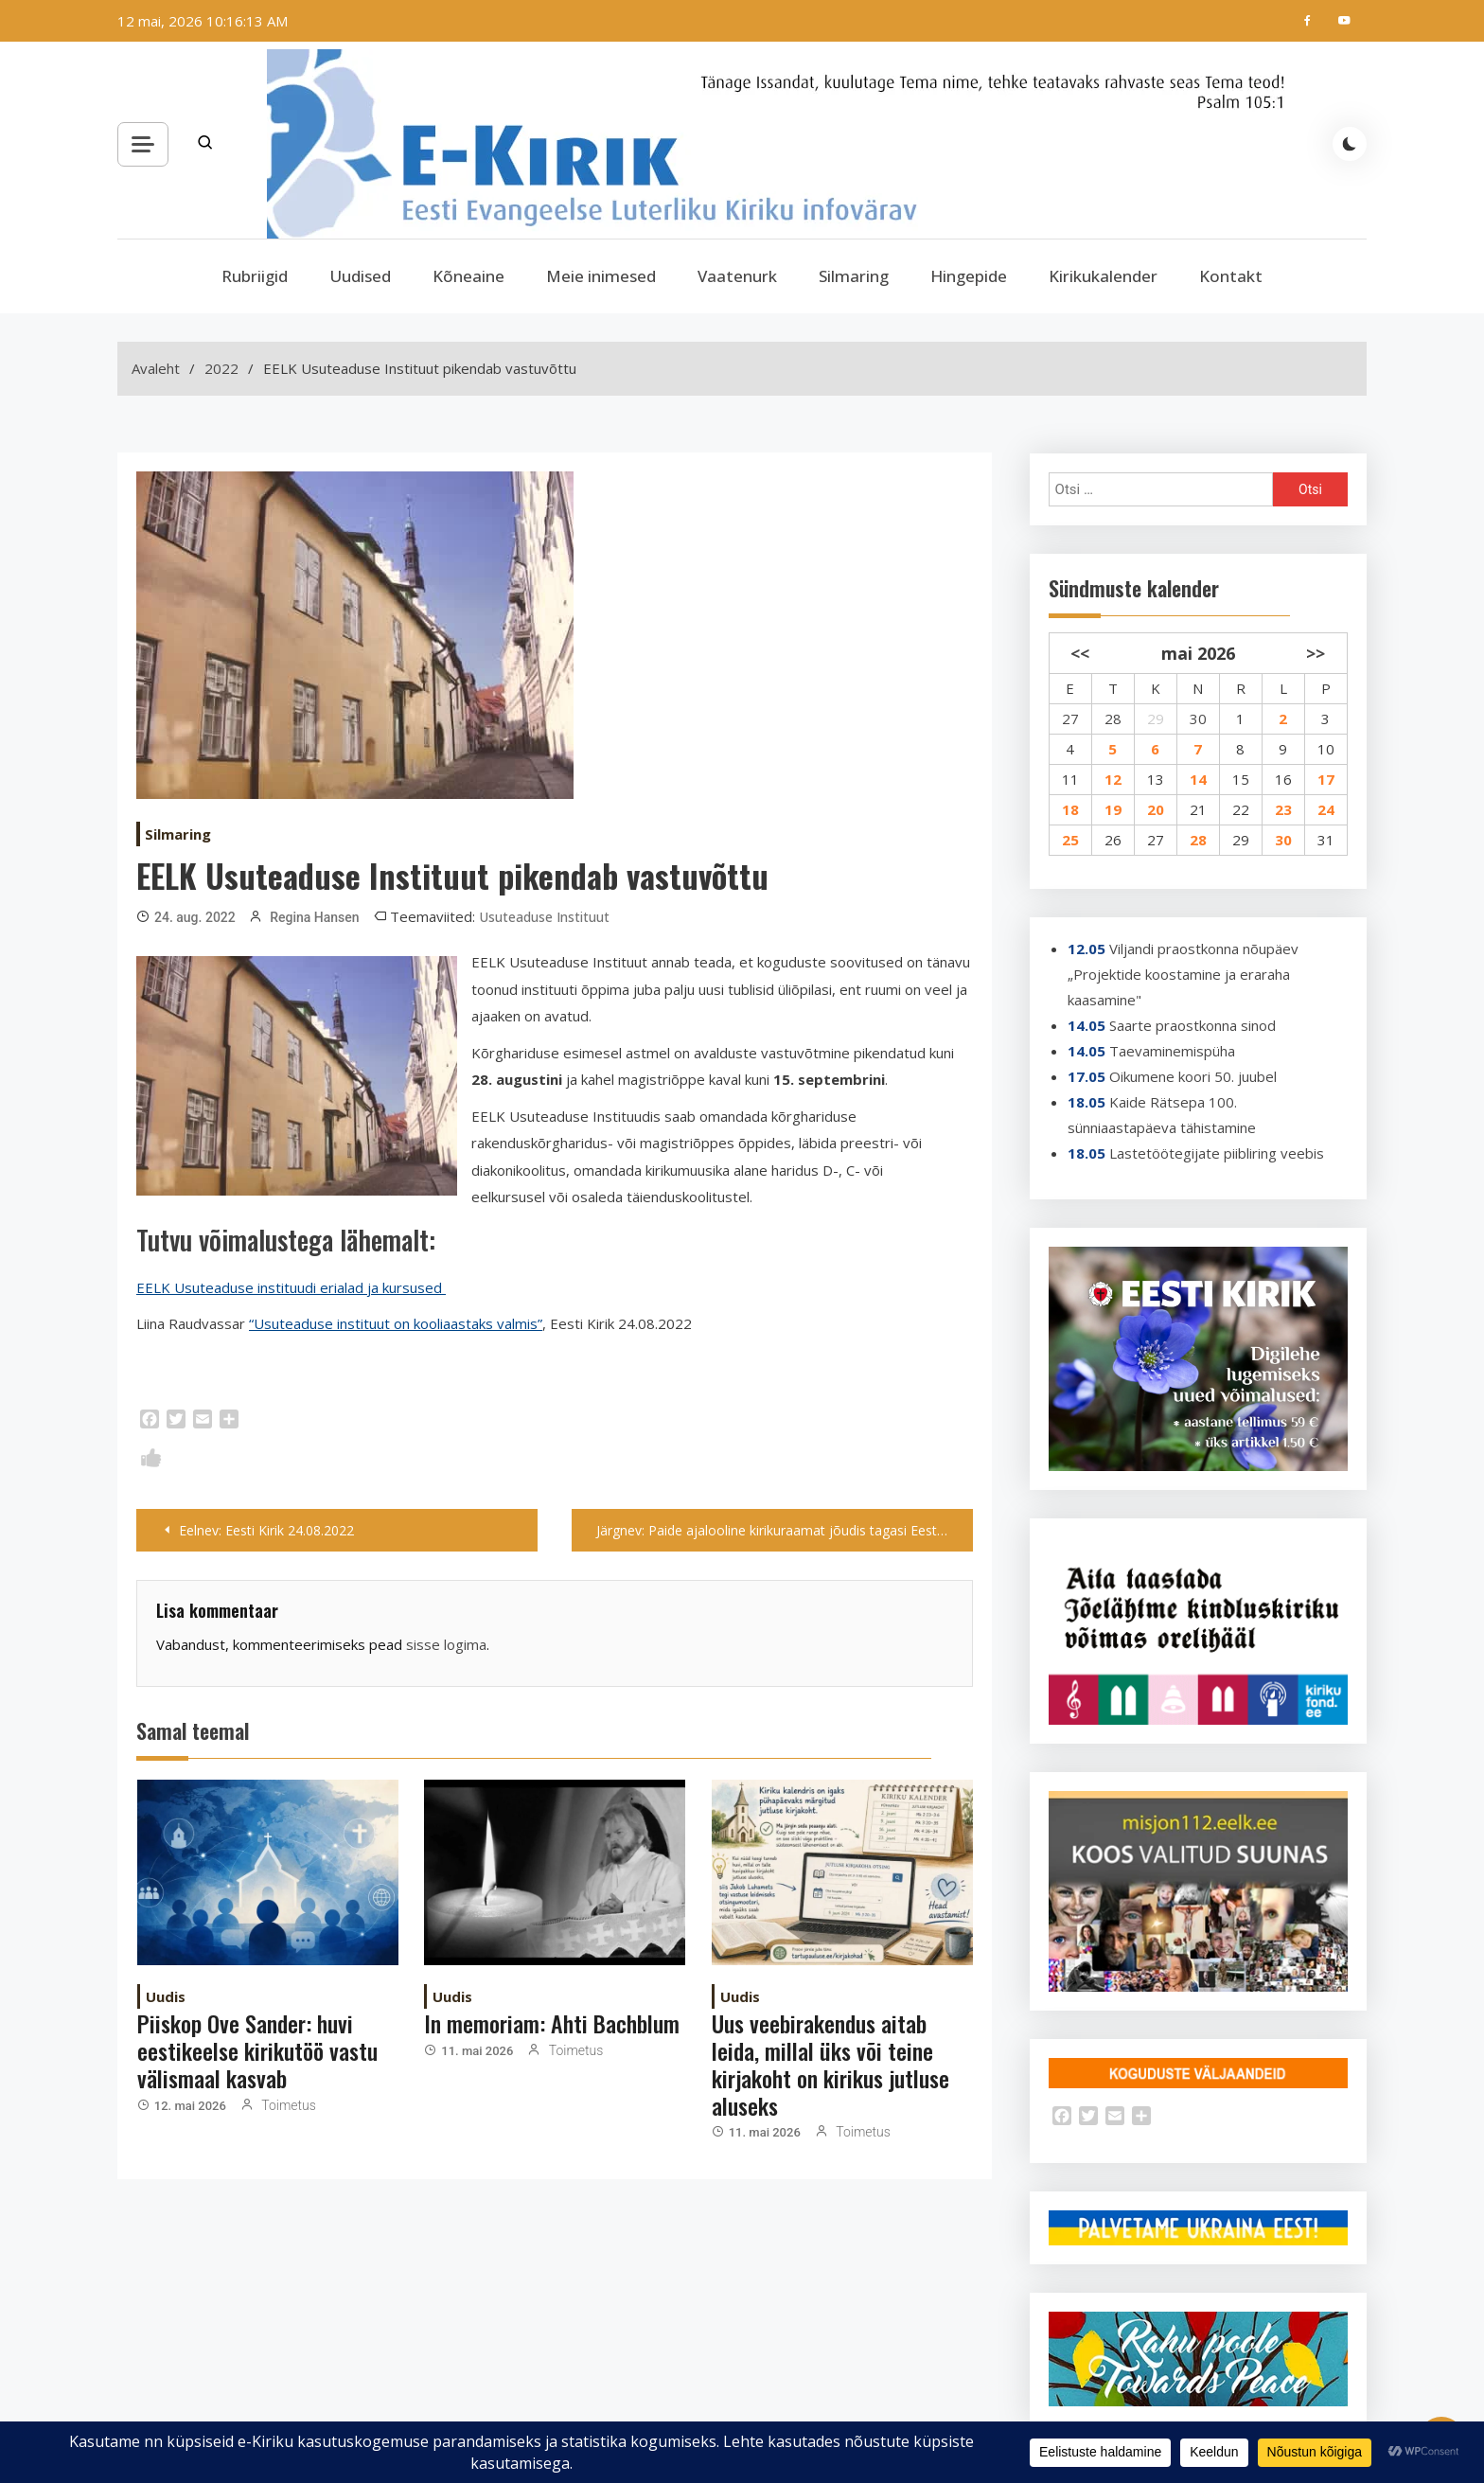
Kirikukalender (1103, 276)
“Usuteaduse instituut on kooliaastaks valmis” (395, 1323)
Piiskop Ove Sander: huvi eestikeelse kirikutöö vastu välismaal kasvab (257, 2050)
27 (1070, 718)
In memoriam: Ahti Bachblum (552, 2023)
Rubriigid (254, 276)
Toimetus (288, 2105)
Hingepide (968, 276)
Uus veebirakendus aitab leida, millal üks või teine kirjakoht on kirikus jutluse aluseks (830, 2063)
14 (1198, 779)
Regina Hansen (314, 917)
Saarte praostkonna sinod (1192, 1025)
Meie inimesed (601, 276)
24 (1325, 809)
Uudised (360, 276)
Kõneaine (468, 276)
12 (1113, 779)
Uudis (166, 1996)
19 (1113, 809)
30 (1198, 718)
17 (1325, 779)
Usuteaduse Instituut (544, 917)
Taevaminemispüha (1172, 1050)
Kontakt (1231, 276)
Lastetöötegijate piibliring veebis (1216, 1153)
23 (1283, 809)
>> (1315, 653)
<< (1079, 653)
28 (1113, 718)
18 (1070, 809)
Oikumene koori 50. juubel (1193, 1076)
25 (1070, 839)
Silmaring (854, 276)
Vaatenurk (737, 276)
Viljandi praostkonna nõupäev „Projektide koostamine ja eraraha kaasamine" (1183, 974)
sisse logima (446, 1644)
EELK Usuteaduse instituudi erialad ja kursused (291, 1287)
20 (1155, 809)
